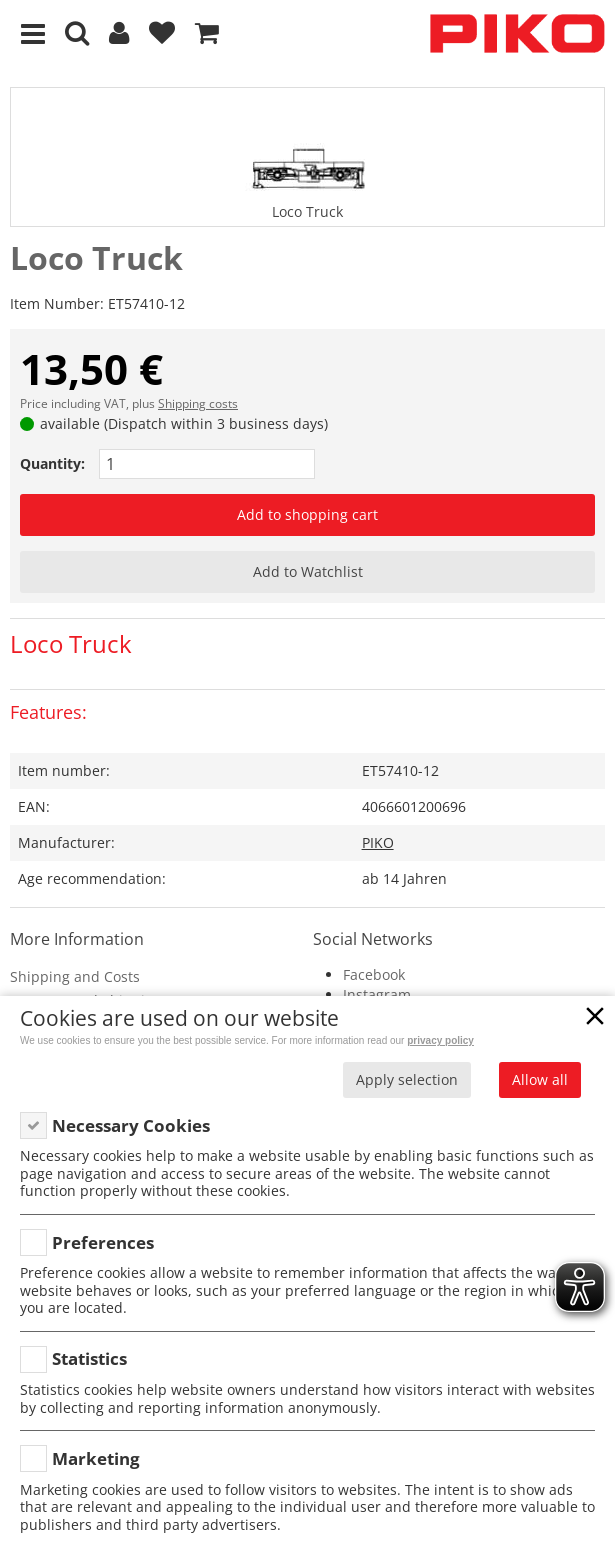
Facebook (374, 974)
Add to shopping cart (307, 514)
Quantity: (52, 463)
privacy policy (440, 1040)
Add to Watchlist (308, 571)
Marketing (96, 1458)
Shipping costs (198, 403)
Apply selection (407, 1079)
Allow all (540, 1079)
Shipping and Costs (75, 976)
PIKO (378, 842)
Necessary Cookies (131, 1125)
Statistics (89, 1358)
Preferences (103, 1242)
